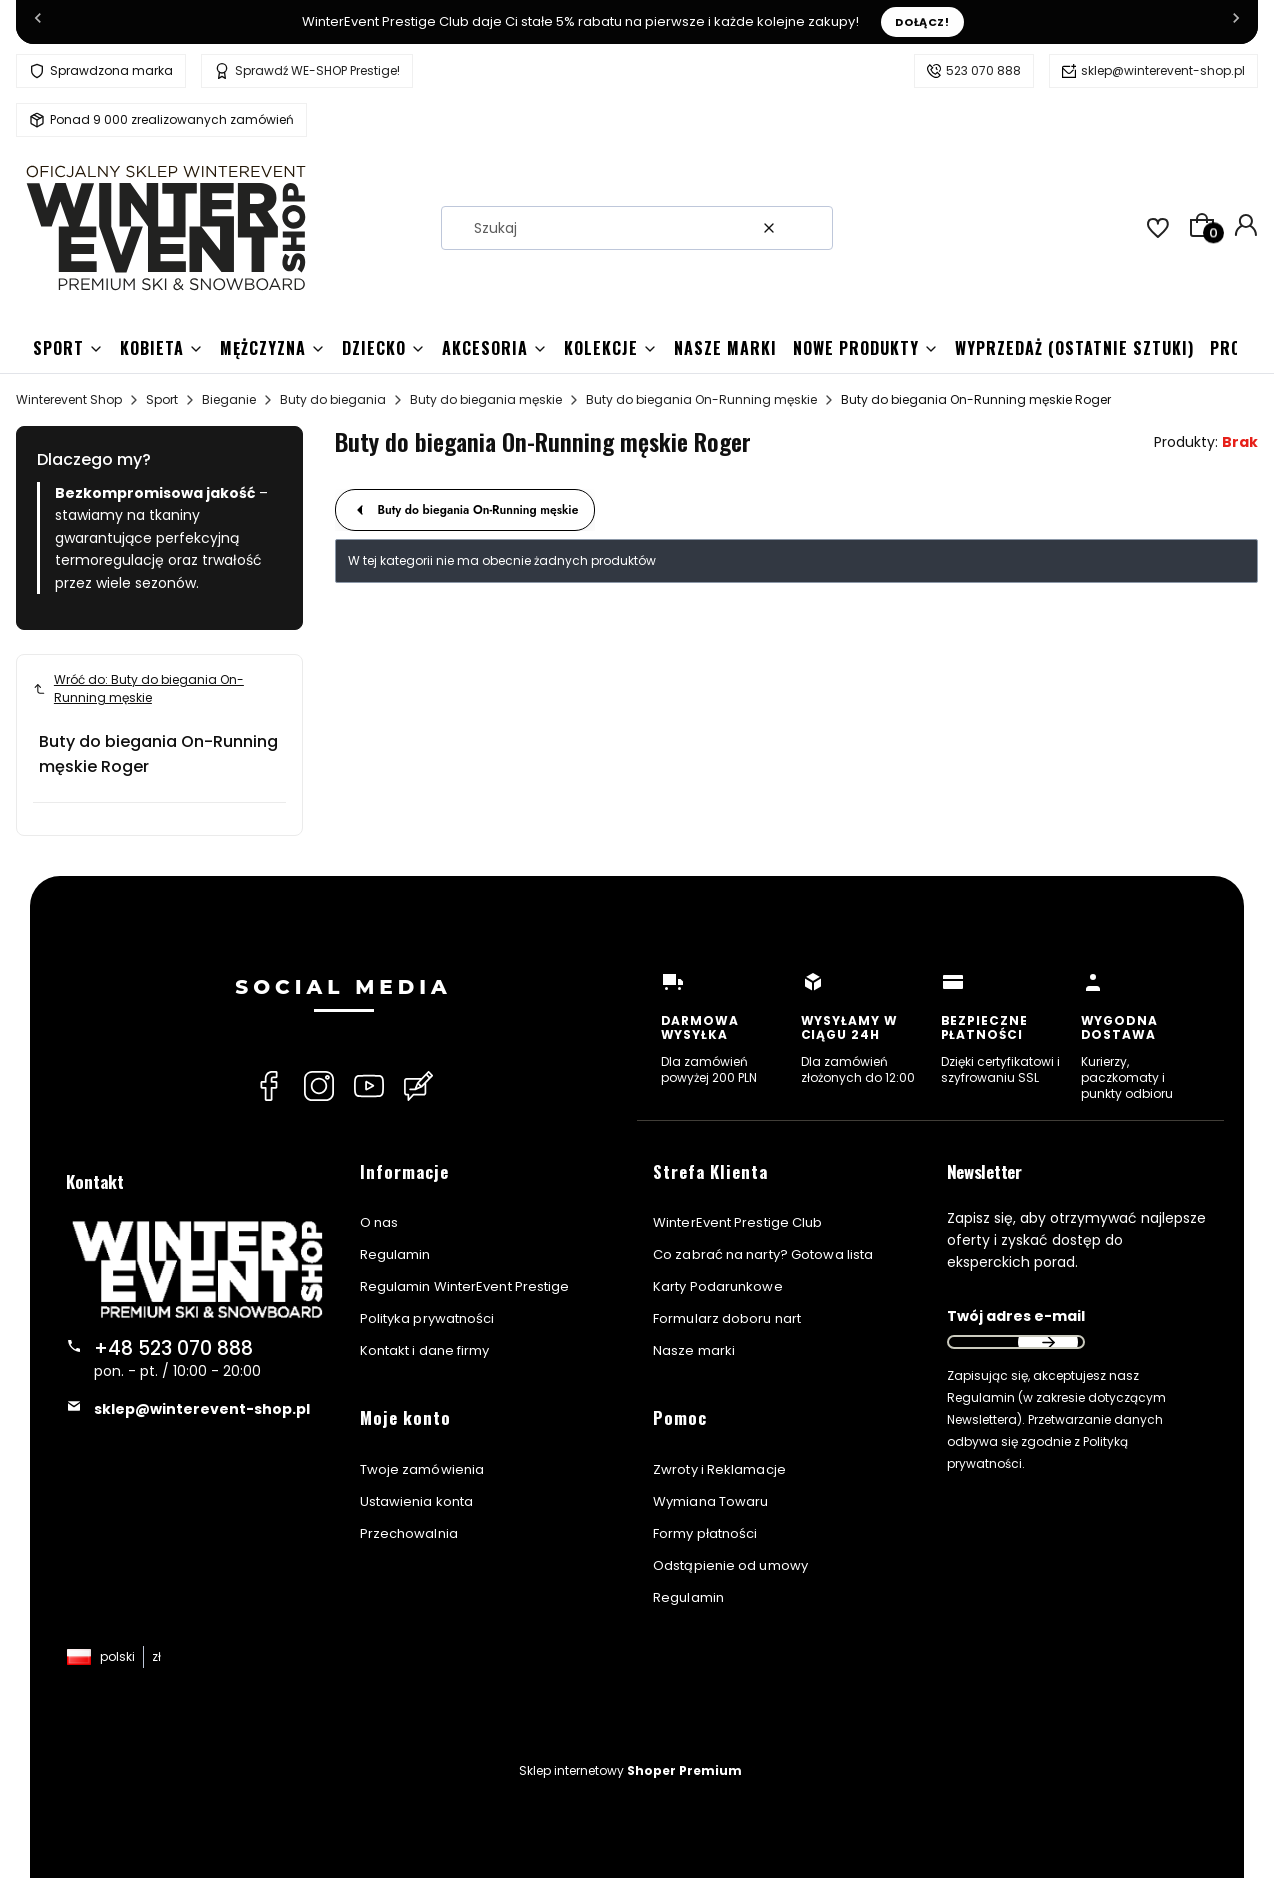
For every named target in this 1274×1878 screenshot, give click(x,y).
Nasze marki (694, 1350)
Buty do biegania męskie (486, 399)
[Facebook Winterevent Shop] (269, 1086)
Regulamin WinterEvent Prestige (465, 1286)
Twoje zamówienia (422, 1469)
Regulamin (395, 1254)
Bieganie (229, 399)
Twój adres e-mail (1016, 1316)
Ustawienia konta (417, 1501)
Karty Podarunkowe (718, 1286)
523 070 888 (983, 70)
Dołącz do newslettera (1048, 1342)
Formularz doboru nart (727, 1318)
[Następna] (1236, 22)
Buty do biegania (333, 399)
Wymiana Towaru (710, 1501)
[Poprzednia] (38, 22)
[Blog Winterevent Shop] (419, 1086)
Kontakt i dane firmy (425, 1350)
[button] (810, 228)
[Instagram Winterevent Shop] (319, 1086)
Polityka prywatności (427, 1318)
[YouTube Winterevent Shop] (369, 1086)
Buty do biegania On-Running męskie (701, 399)
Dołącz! (922, 22)
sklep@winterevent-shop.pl (1163, 70)
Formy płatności (705, 1533)
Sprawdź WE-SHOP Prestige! (317, 70)
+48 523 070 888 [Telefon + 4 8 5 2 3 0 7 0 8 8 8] (173, 1348)
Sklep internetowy (630, 1770)
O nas (379, 1222)
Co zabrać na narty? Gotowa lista (763, 1254)
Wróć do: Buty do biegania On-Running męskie (138, 688)
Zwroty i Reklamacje (719, 1469)
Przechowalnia (409, 1533)
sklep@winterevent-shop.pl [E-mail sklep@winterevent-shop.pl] (202, 1409)
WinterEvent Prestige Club (738, 1222)
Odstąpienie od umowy (730, 1565)
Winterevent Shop (69, 399)
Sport (162, 399)
